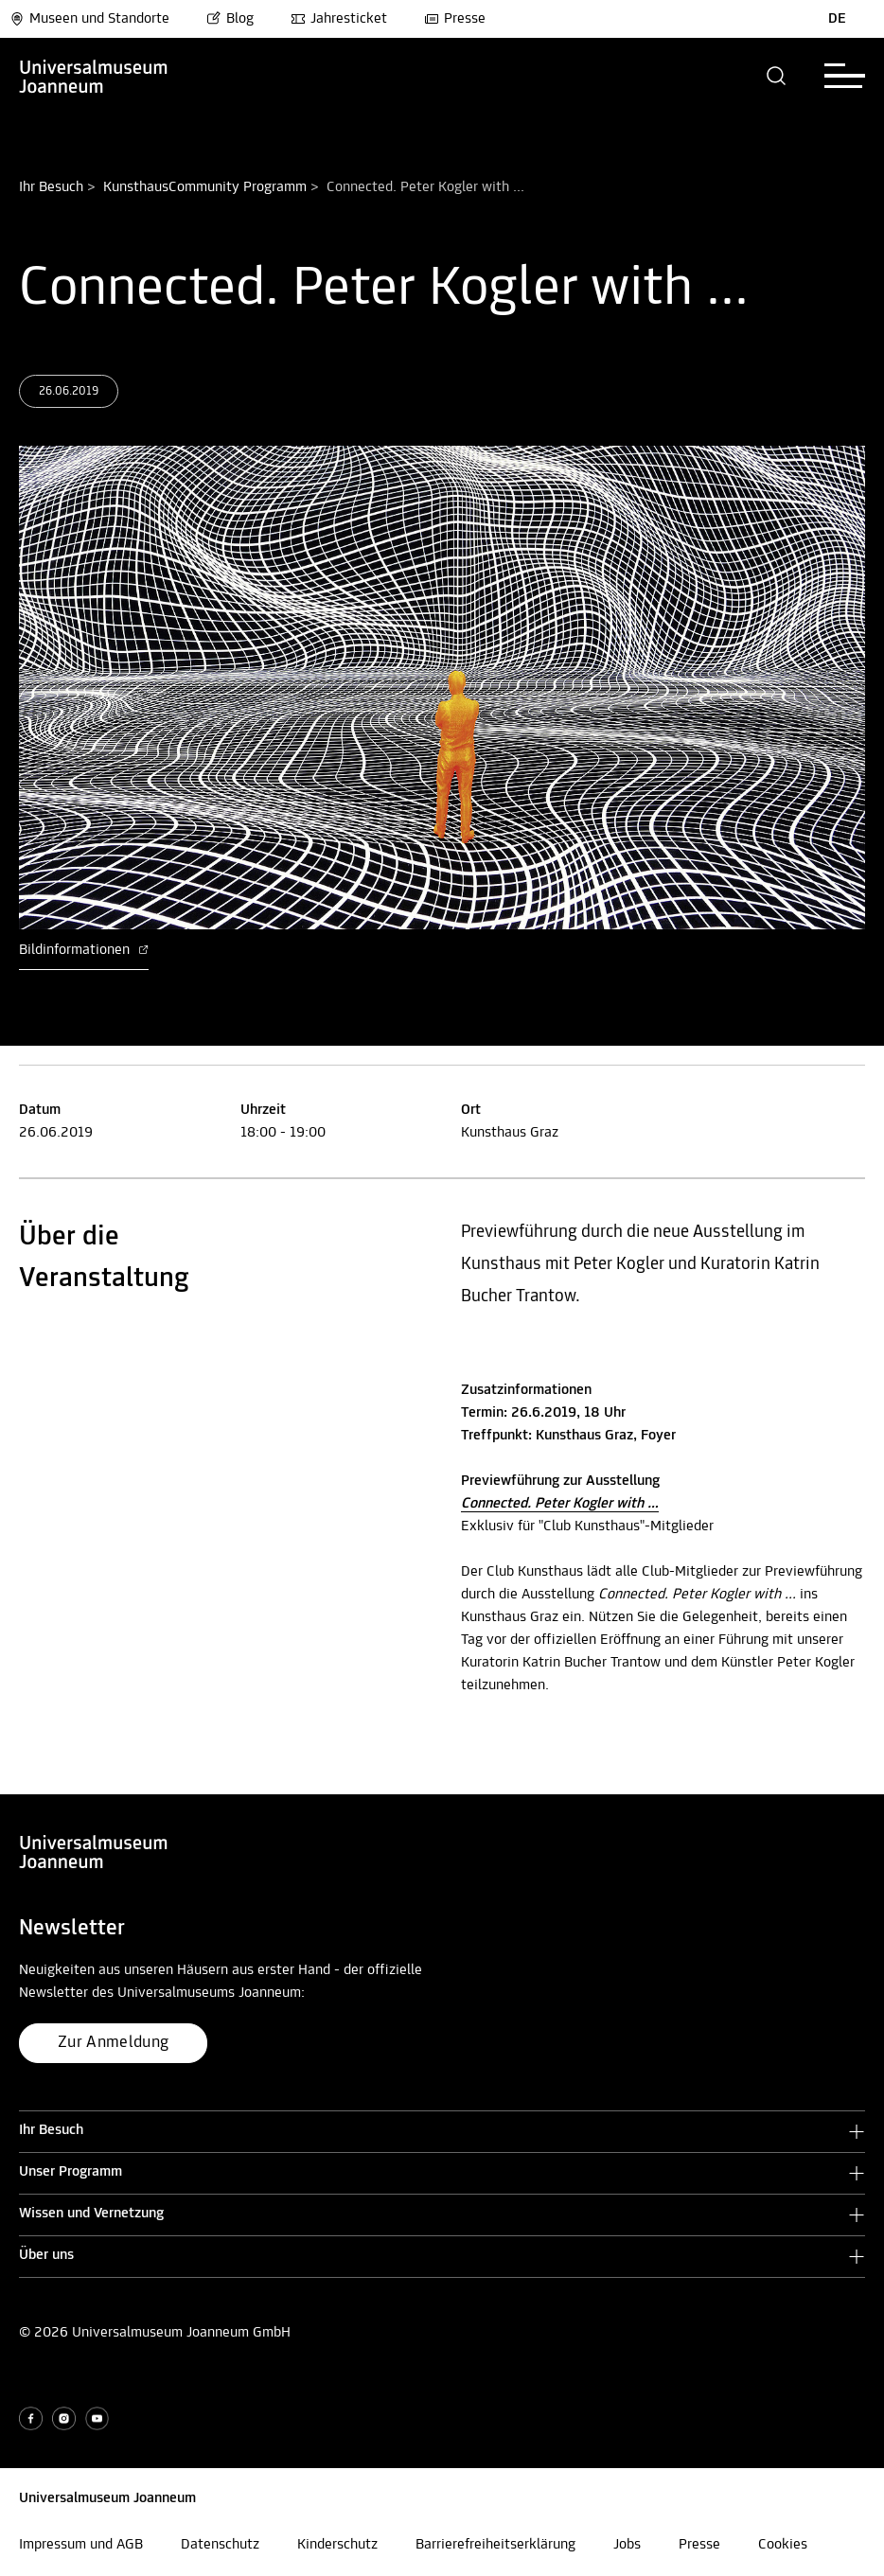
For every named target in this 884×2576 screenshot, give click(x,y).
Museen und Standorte (89, 18)
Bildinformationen (84, 950)
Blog (230, 18)
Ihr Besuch (51, 187)
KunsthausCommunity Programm (205, 187)
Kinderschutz (337, 2544)
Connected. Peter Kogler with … (560, 1503)
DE (837, 18)
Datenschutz (220, 2544)
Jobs (627, 2544)
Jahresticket (339, 18)
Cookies (782, 2544)
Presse (455, 18)
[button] (777, 76)
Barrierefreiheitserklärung (495, 2544)
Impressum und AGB (81, 2544)
